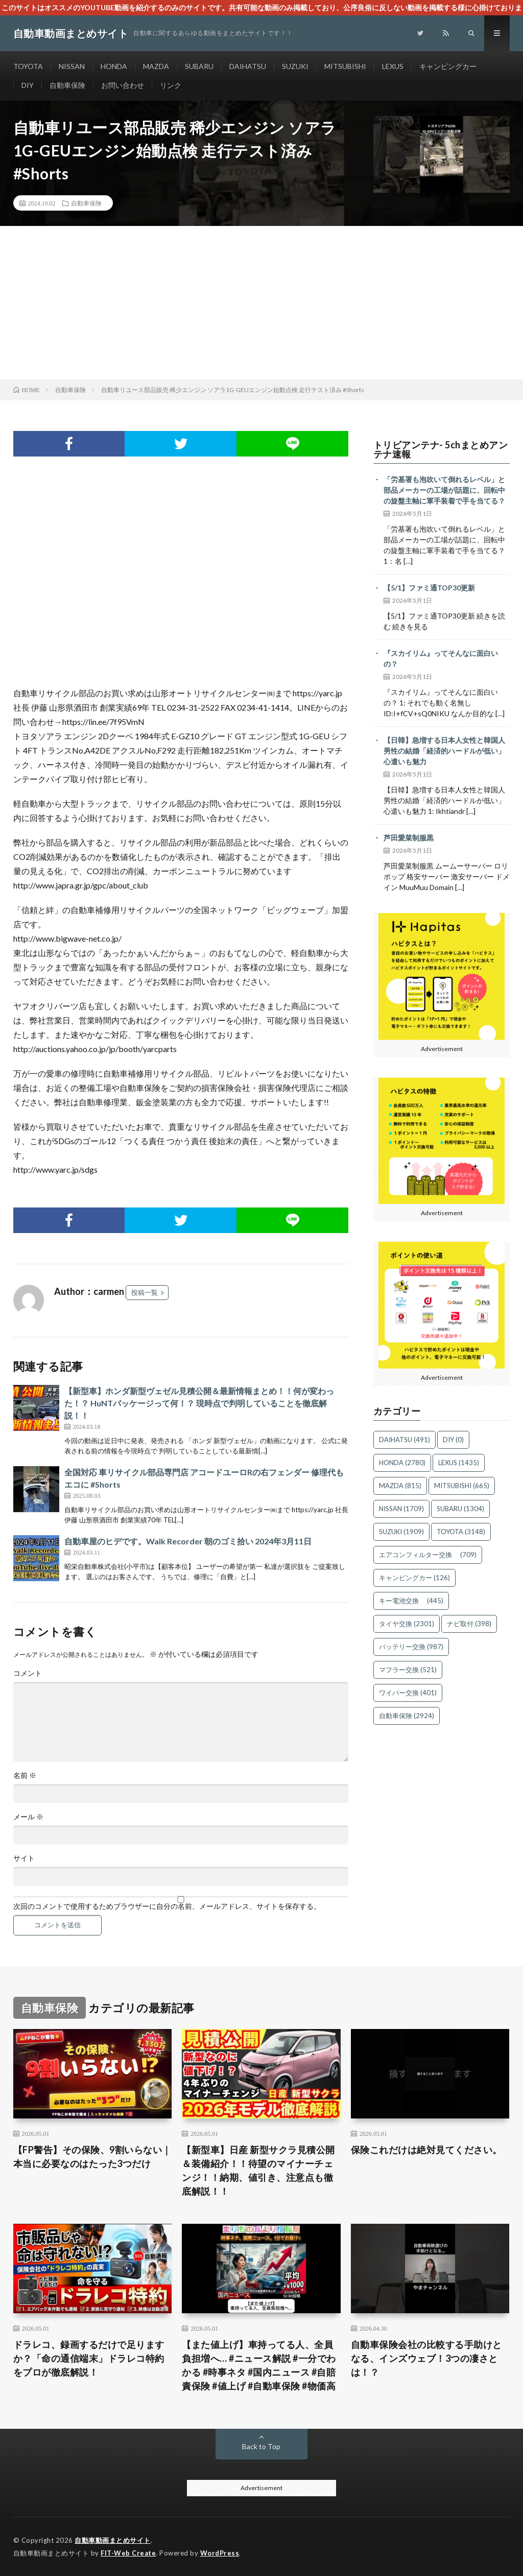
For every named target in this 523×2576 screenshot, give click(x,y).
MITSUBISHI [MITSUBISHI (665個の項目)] (461, 1485)
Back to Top (261, 2446)
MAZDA (156, 66)
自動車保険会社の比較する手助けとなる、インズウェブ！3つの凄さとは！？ (426, 2358)
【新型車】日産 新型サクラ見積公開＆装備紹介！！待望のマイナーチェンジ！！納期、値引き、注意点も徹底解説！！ (258, 2170)
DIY (27, 85)
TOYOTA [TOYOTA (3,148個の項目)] (461, 1532)
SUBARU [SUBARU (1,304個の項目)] (460, 1508)
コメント (27, 1673)
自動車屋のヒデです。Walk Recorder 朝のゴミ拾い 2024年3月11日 (188, 1541)
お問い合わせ (122, 85)
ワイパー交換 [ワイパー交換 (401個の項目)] (408, 1693)
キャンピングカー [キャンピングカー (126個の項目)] (414, 1578)
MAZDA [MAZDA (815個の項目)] (400, 1485)
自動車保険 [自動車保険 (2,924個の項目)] (406, 1716)
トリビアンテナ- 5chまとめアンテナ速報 (440, 449)
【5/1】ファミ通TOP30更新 (429, 587)
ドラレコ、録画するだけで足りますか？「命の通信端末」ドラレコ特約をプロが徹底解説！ (88, 2358)
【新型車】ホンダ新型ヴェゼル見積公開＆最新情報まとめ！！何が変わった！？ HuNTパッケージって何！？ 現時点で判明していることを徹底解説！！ (199, 1403)
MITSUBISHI (345, 66)
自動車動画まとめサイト (113, 2540)
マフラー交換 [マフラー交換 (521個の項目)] (408, 1670)
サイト (24, 1858)
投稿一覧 (144, 1292)
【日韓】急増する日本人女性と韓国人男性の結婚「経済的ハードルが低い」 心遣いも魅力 (447, 751)
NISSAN (72, 66)
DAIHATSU (247, 66)
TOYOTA (28, 66)
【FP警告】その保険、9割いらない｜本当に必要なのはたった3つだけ (92, 2156)
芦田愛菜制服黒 (409, 837)
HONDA (114, 66)
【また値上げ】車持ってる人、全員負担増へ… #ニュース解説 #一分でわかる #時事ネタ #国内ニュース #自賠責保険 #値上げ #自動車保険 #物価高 (259, 2365)
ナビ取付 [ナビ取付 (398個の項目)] (469, 1624)
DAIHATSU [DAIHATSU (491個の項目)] (404, 1439)
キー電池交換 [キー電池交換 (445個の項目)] (411, 1601)
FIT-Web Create (128, 2553)
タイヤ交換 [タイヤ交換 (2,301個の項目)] (406, 1624)
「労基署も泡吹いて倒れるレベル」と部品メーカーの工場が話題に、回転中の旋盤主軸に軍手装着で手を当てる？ (444, 490)
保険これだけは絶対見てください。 (426, 2149)
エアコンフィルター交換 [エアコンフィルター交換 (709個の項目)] (428, 1555)
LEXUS (392, 66)
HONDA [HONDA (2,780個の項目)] (402, 1462)
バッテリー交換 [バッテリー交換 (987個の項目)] (411, 1647)
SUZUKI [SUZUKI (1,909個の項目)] (401, 1532)
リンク (170, 85)
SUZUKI (295, 66)
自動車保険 (67, 85)
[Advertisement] (261, 302)
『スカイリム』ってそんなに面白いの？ (441, 658)
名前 (24, 1775)
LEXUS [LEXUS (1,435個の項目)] (458, 1462)
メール (28, 1816)
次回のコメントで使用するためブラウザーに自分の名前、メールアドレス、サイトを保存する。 (167, 1906)
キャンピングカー (448, 66)
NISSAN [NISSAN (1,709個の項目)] (401, 1508)
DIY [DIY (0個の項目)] (453, 1439)
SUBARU (199, 66)
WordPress (220, 2553)
